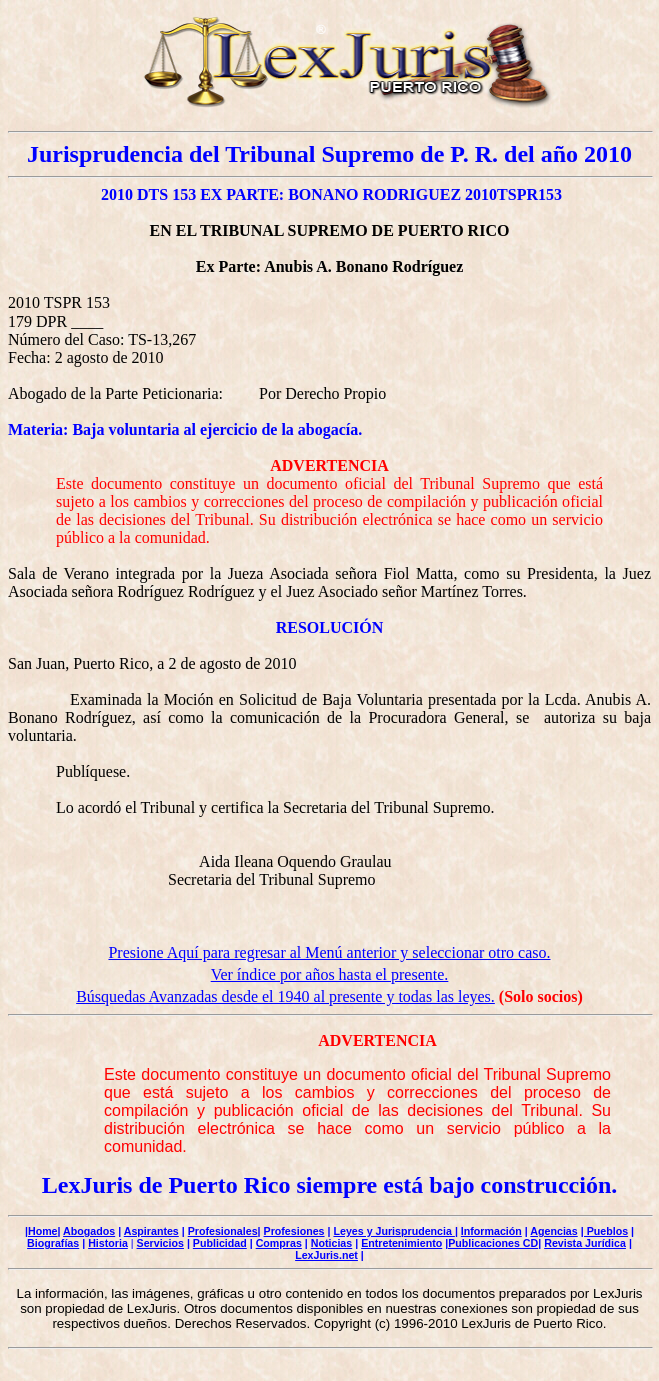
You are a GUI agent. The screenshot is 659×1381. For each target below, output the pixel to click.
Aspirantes (151, 1231)
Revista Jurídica (585, 1243)
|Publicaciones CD (491, 1243)
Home (43, 1231)
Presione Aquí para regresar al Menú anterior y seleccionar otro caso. (329, 952)
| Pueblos (604, 1231)
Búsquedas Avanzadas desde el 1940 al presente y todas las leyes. (285, 996)
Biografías (53, 1243)
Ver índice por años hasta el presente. (330, 974)
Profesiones (294, 1231)
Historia (108, 1243)
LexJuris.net (326, 1255)
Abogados (89, 1231)
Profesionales (223, 1231)
